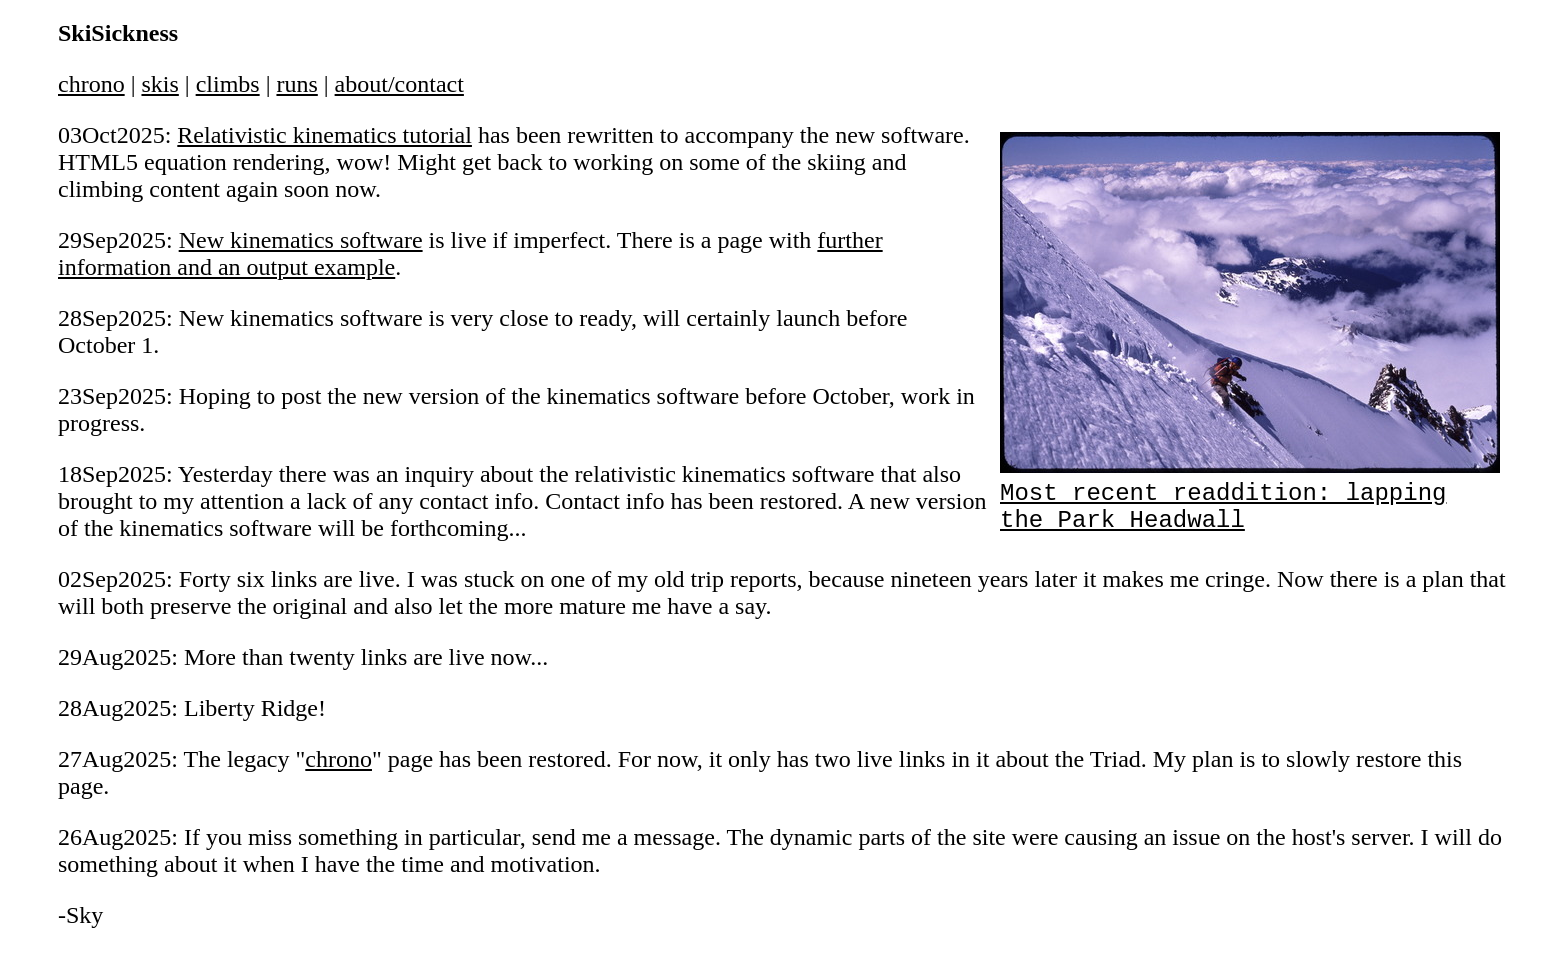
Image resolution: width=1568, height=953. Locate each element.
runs (296, 84)
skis (159, 84)
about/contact (399, 84)
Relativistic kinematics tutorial (324, 135)
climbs (228, 84)
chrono (91, 84)
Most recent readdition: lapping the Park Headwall (1250, 496)
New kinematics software (301, 240)
